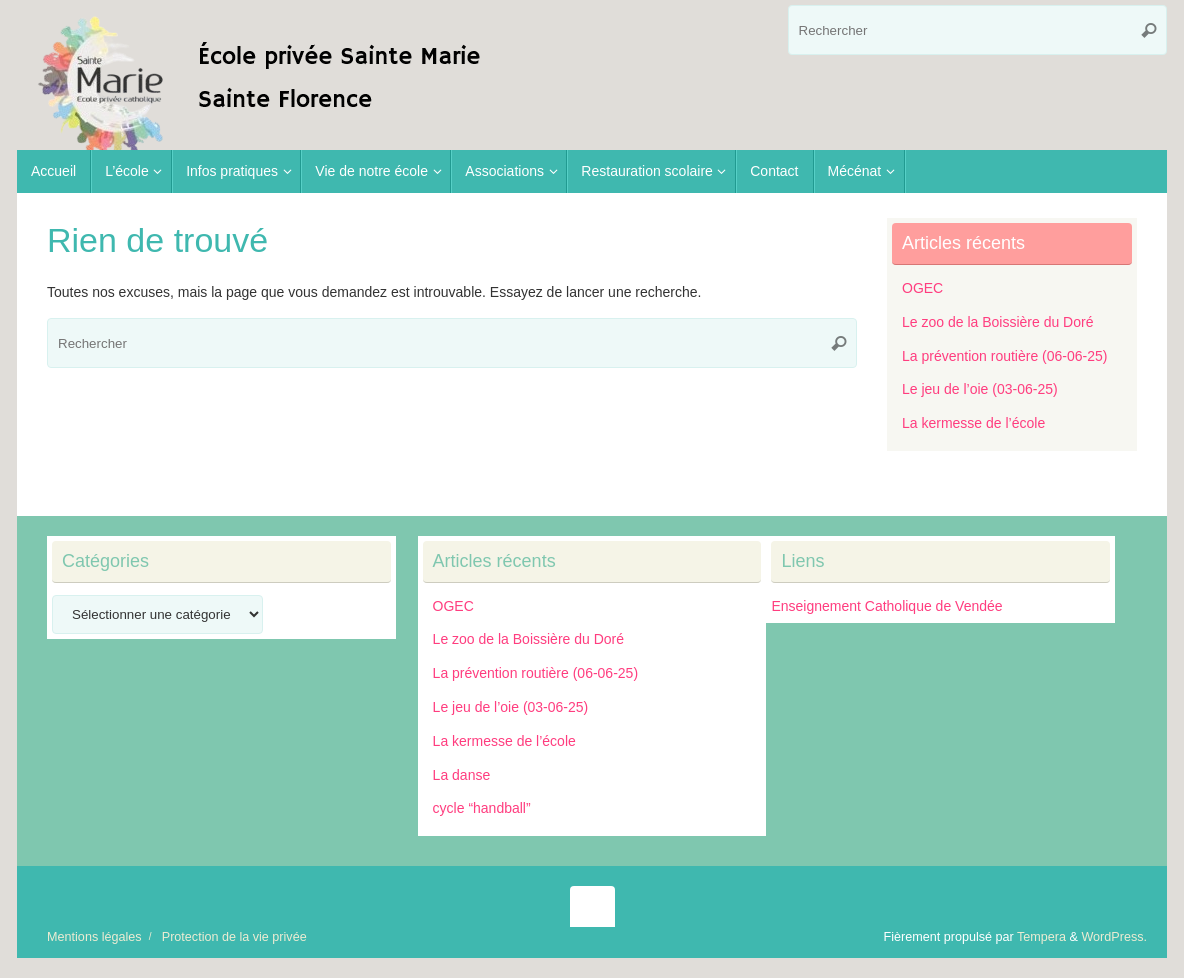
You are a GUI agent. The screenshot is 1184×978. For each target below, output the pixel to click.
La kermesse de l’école (973, 423)
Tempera (1041, 937)
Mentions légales (94, 937)
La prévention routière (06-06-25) (1004, 356)
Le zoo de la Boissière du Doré (997, 322)
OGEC (922, 288)
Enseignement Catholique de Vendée (886, 606)
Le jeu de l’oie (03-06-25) (980, 389)
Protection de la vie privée (234, 937)
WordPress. (1114, 937)
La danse (462, 775)
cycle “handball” (482, 808)
